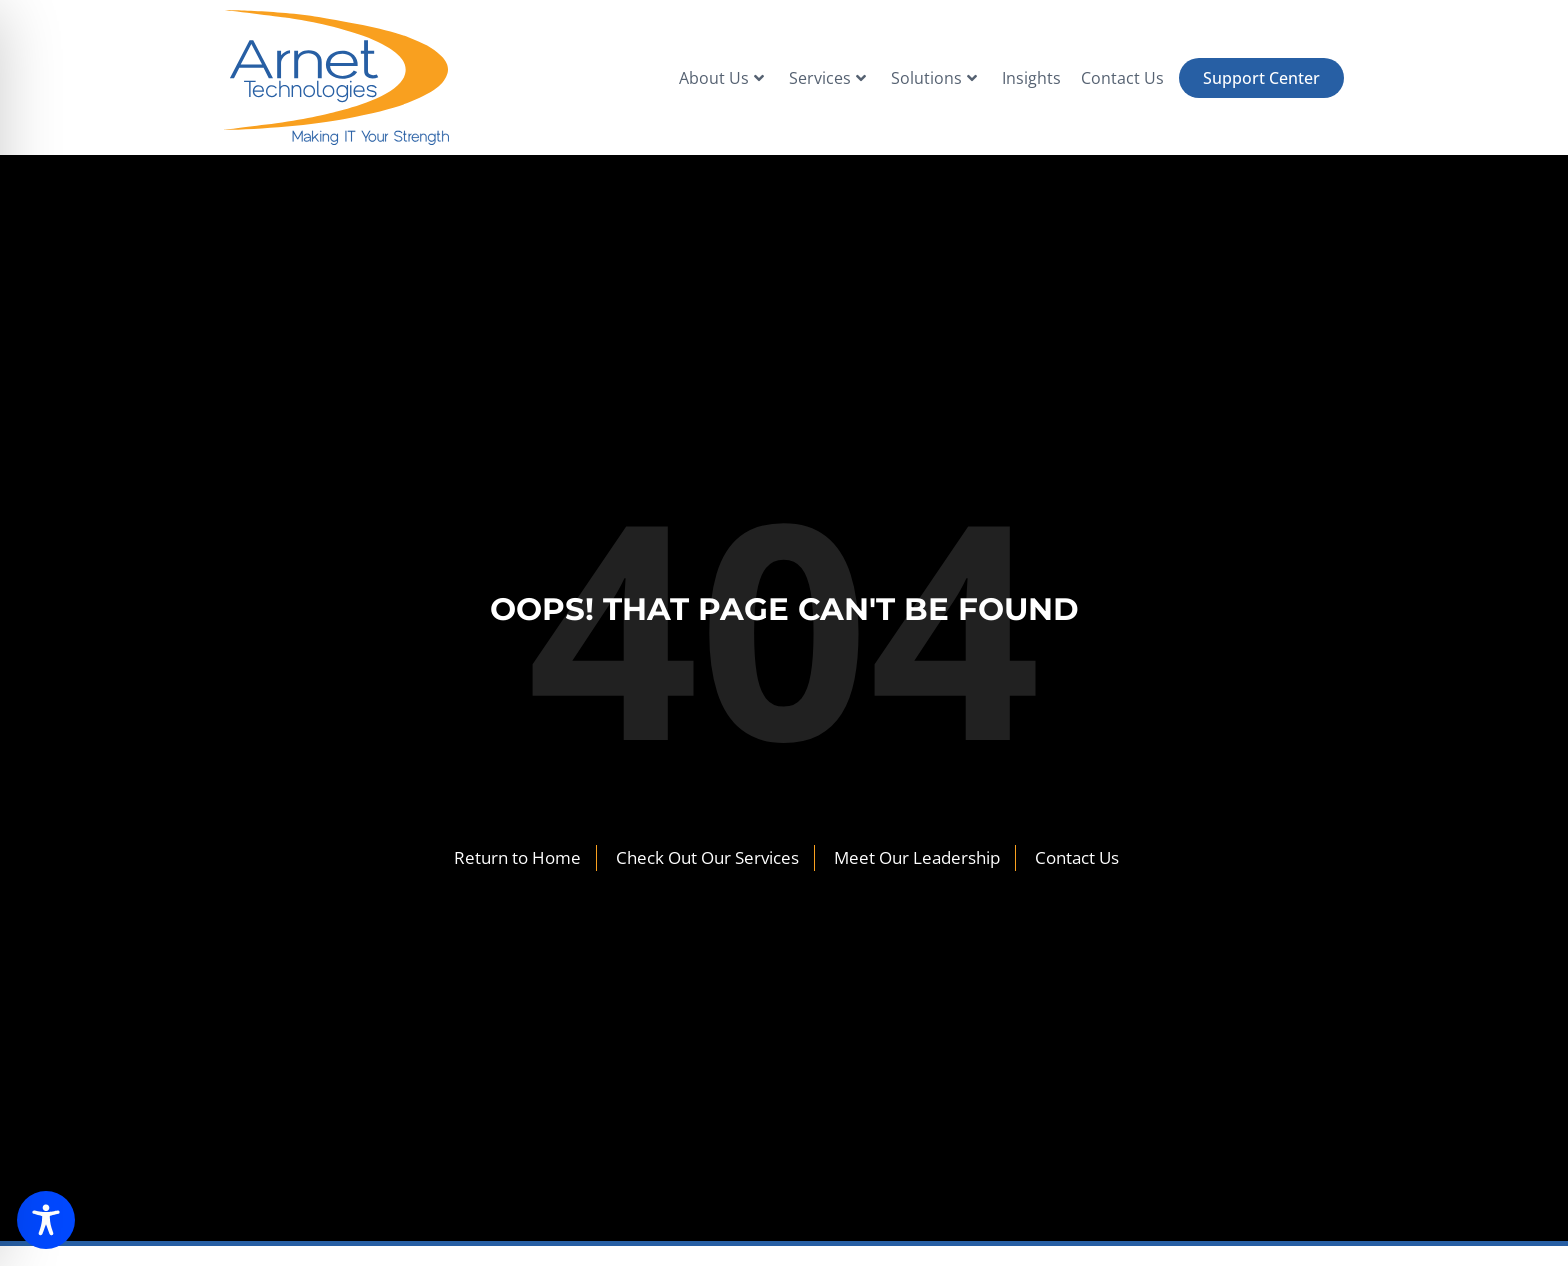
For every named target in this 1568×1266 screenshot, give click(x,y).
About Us (721, 78)
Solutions (934, 78)
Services (827, 78)
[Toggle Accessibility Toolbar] (46, 1220)
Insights (1031, 78)
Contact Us (1122, 78)
